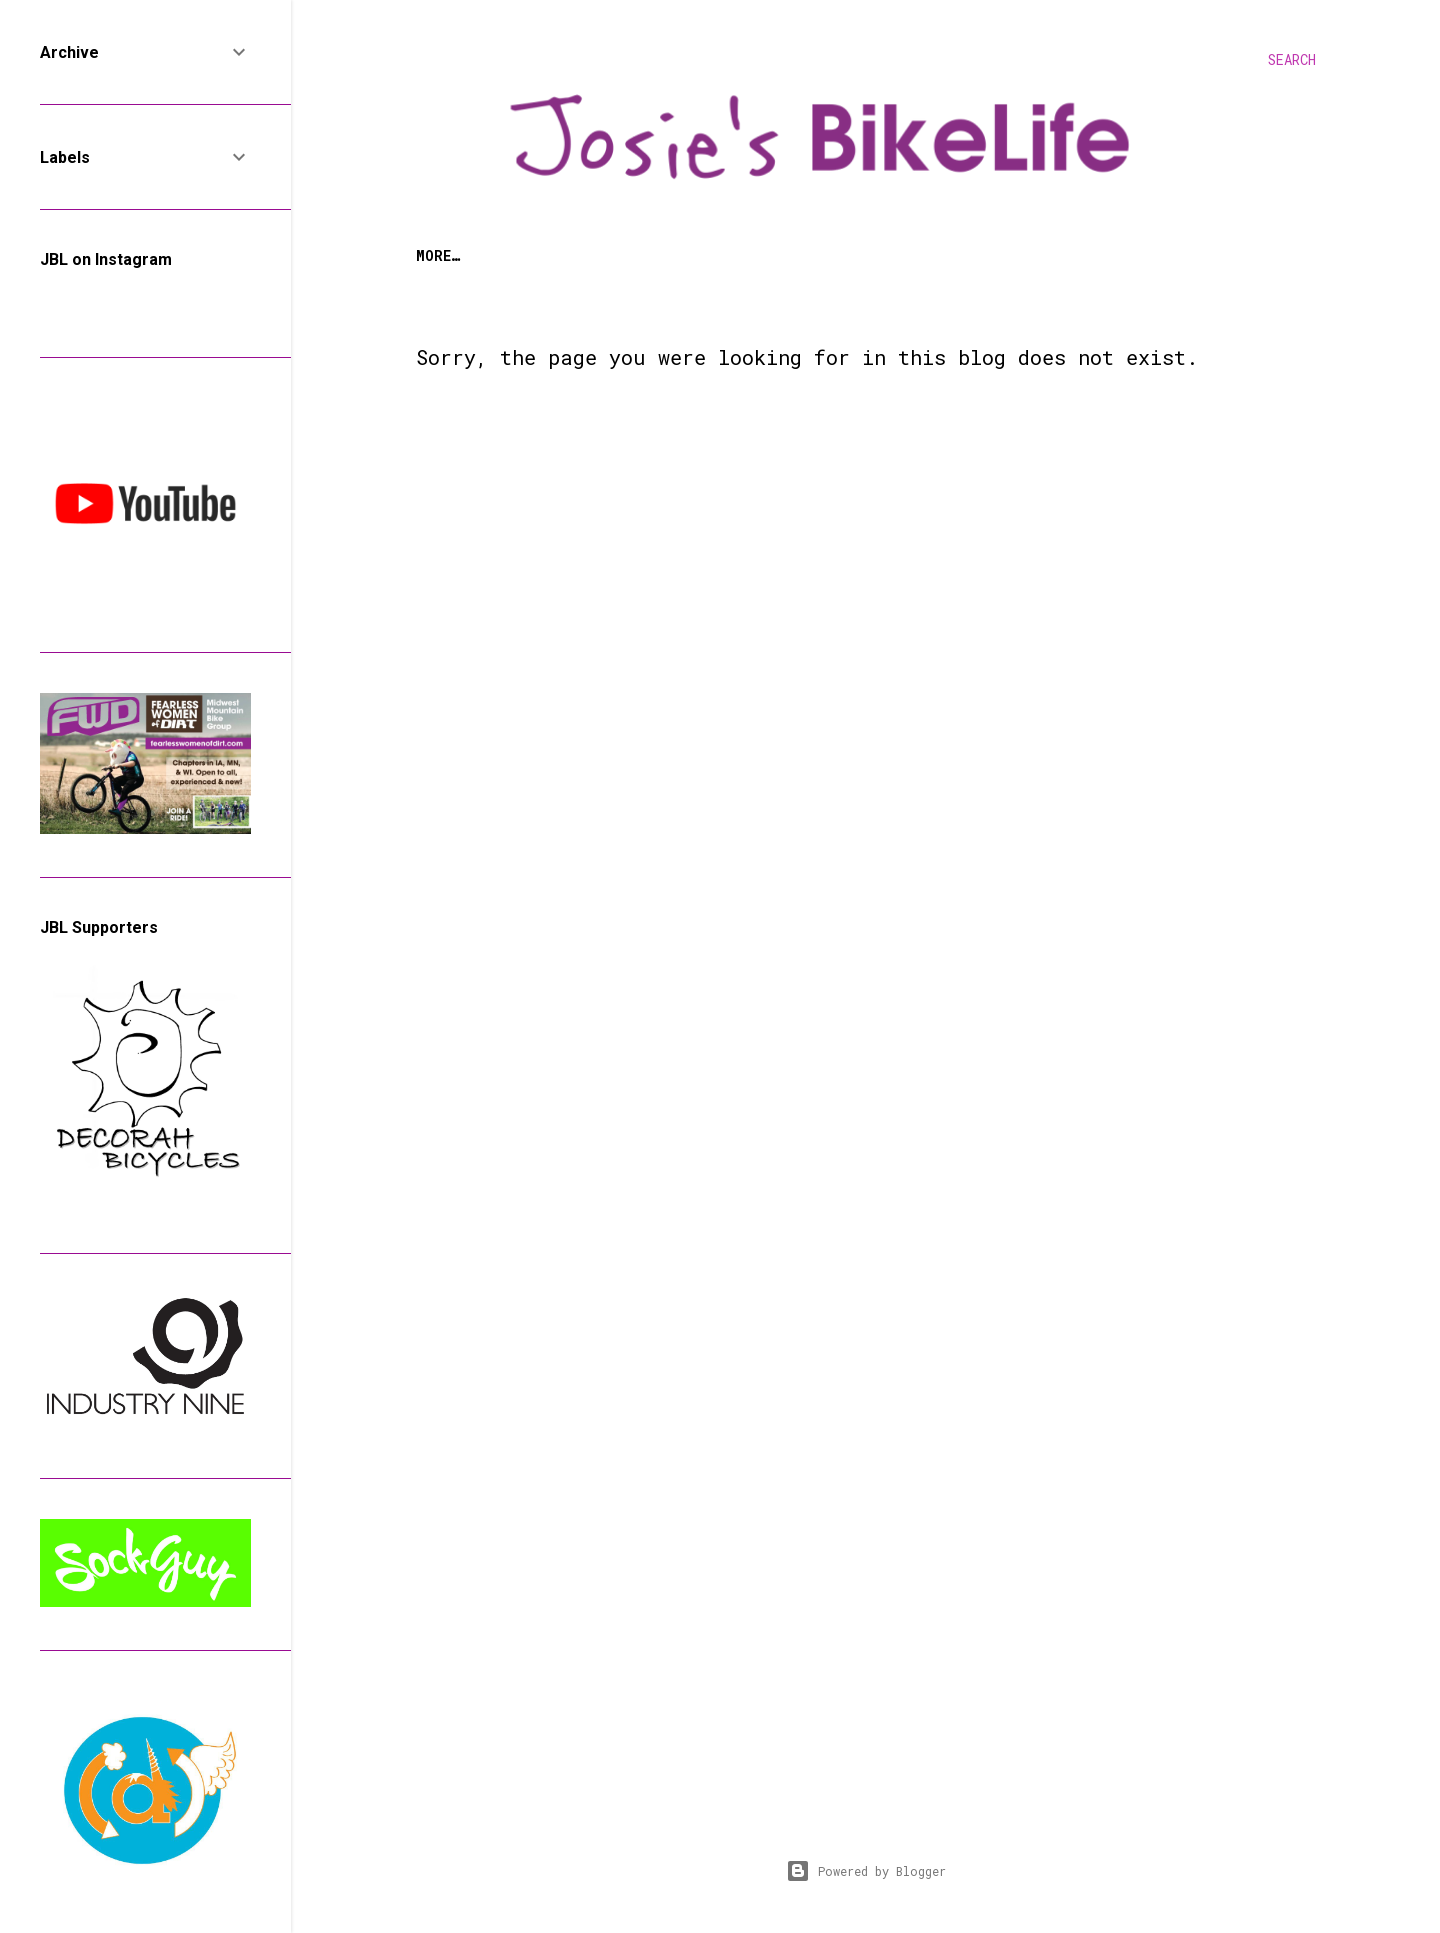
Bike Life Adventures (764, 255)
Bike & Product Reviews (967, 255)
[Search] (1292, 60)
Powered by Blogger (866, 1871)
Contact (1117, 255)
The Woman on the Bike (565, 255)
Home (433, 255)
